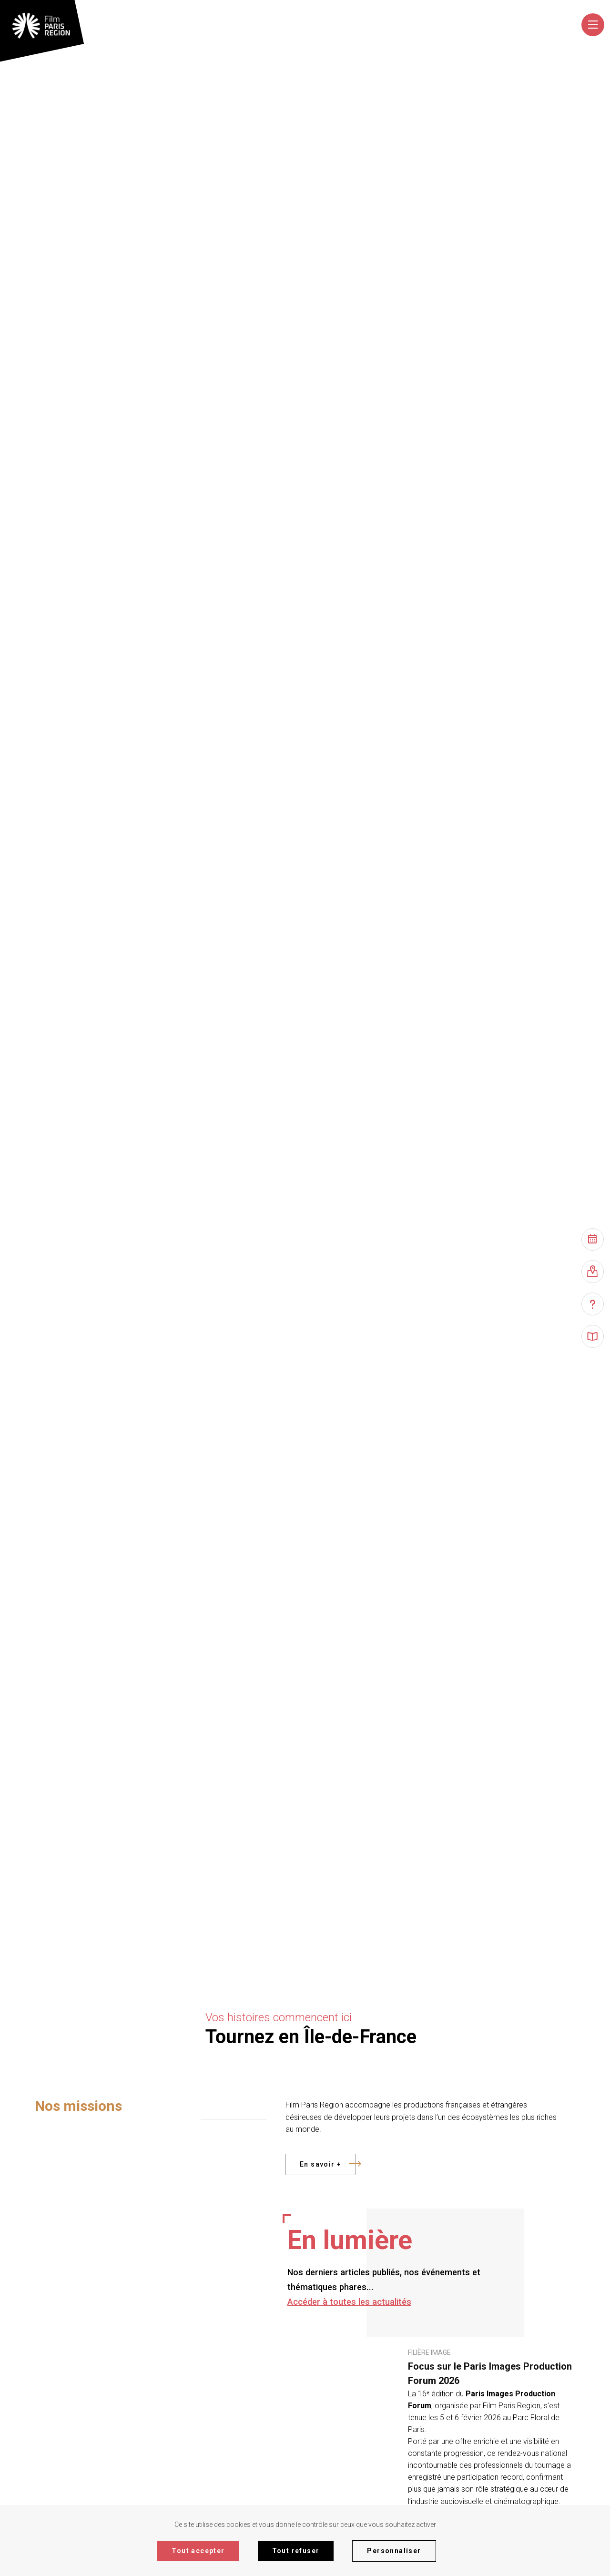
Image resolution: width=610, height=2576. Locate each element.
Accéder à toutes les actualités (349, 2302)
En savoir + (328, 2164)
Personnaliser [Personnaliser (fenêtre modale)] (394, 2551)
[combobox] (406, 27)
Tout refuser (296, 2551)
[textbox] (404, 27)
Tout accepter (198, 2551)
